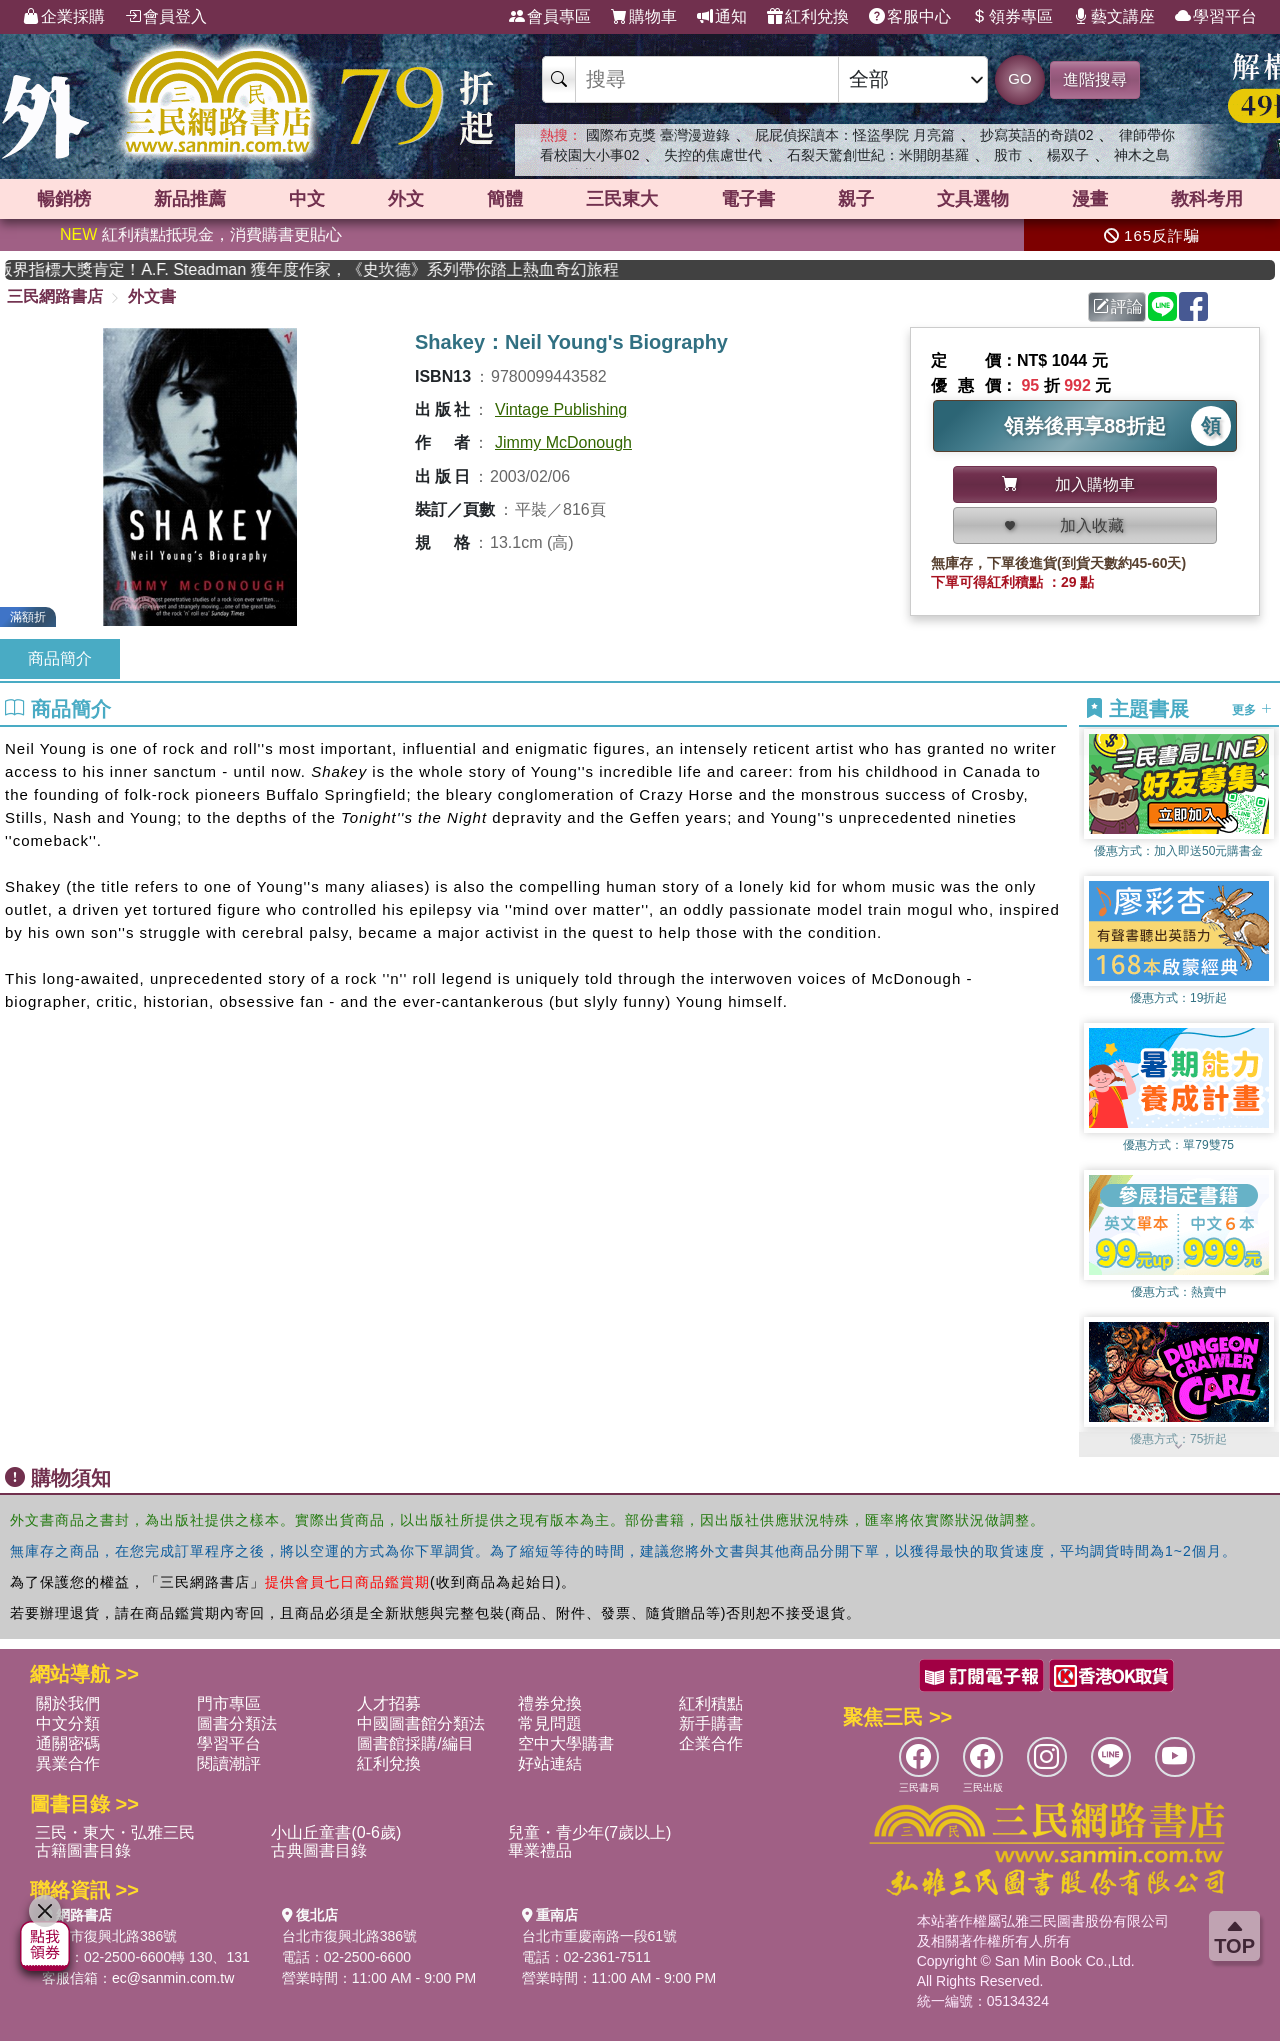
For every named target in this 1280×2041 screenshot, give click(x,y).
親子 (856, 199)
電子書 (748, 199)
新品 (190, 199)
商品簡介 (60, 658)
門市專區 (229, 1703)
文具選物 (973, 199)
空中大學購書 (566, 1743)
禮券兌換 (550, 1703)
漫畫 (1090, 199)
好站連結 (550, 1763)
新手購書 (711, 1723)
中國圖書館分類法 (421, 1723)
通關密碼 (68, 1743)
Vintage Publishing (561, 409)
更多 (1251, 710)
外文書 (152, 296)
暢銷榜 (64, 199)
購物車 (644, 17)
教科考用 (1207, 199)
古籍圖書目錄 (83, 1850)
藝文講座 (1114, 17)
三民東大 (622, 199)
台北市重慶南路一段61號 (600, 1936)
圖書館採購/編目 (415, 1743)
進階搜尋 (1095, 79)
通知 (722, 17)
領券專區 (1012, 17)
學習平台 (1216, 17)
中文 (307, 199)
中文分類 (68, 1723)
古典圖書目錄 (319, 1850)
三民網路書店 (55, 296)
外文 (406, 199)
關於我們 (68, 1703)
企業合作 (711, 1743)
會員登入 (166, 17)
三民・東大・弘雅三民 (115, 1832)
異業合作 (68, 1763)
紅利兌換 (808, 17)
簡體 (505, 199)
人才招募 (389, 1703)
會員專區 (550, 17)
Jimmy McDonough (563, 442)
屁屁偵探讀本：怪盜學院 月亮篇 (855, 135)
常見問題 (550, 1723)
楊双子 (1068, 155)
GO (1019, 78)
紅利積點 (711, 1703)
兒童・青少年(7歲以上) (590, 1832)
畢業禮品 (540, 1850)
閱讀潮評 (229, 1763)
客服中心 (910, 17)
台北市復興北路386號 (109, 1936)
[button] (1179, 1447)
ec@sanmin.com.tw (173, 1978)
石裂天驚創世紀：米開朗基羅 (878, 155)
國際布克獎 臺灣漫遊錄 (658, 135)
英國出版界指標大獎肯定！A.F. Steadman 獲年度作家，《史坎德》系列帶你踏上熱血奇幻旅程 (597, 269)
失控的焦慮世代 (713, 155)
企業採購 (64, 17)
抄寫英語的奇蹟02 (1037, 135)
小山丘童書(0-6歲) (336, 1832)
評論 (1118, 306)
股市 (1008, 155)
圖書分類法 (237, 1723)
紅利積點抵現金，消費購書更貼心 (201, 234)
